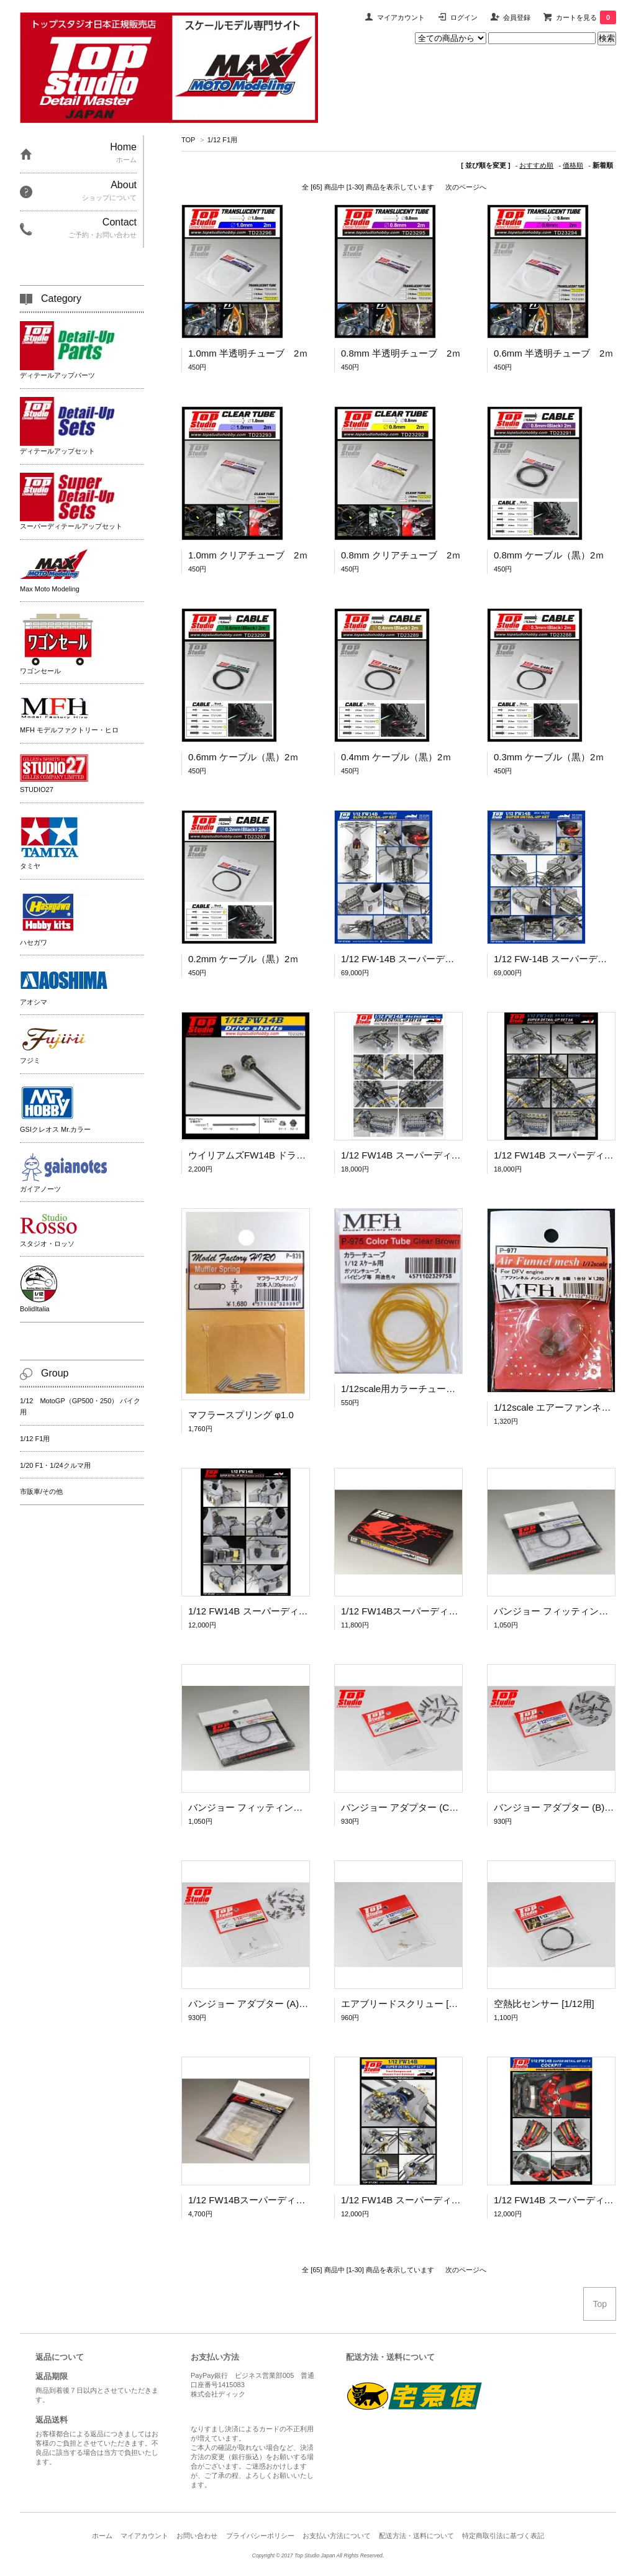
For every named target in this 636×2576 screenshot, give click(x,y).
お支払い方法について (336, 2535)
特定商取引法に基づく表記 (503, 2535)
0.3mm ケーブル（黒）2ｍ (549, 757)
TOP (188, 139)
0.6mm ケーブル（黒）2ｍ (243, 757)
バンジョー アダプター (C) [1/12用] (414, 1807)
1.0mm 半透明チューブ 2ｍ (248, 353)
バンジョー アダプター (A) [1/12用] (261, 2003)
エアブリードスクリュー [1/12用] (410, 2003)
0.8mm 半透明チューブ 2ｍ (401, 353)
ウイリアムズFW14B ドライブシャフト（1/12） (288, 1155)
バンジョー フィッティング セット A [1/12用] (282, 1807)
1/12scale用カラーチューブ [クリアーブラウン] (439, 1388)
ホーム (102, 2535)
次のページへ (465, 187)
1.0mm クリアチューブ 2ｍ (248, 555)
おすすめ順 (536, 165)
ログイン (464, 17)
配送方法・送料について (416, 2535)
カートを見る (586, 17)
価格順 (573, 165)
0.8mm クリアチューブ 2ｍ (401, 555)
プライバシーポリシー (260, 2535)
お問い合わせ (196, 2535)
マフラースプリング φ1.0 (241, 1414)
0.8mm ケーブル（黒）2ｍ (549, 555)
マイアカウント (401, 17)
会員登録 (516, 17)
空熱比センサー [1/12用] (544, 2003)
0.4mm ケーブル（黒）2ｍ (396, 757)
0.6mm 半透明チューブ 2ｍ (554, 353)
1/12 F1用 (222, 139)
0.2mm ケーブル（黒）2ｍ (243, 958)
